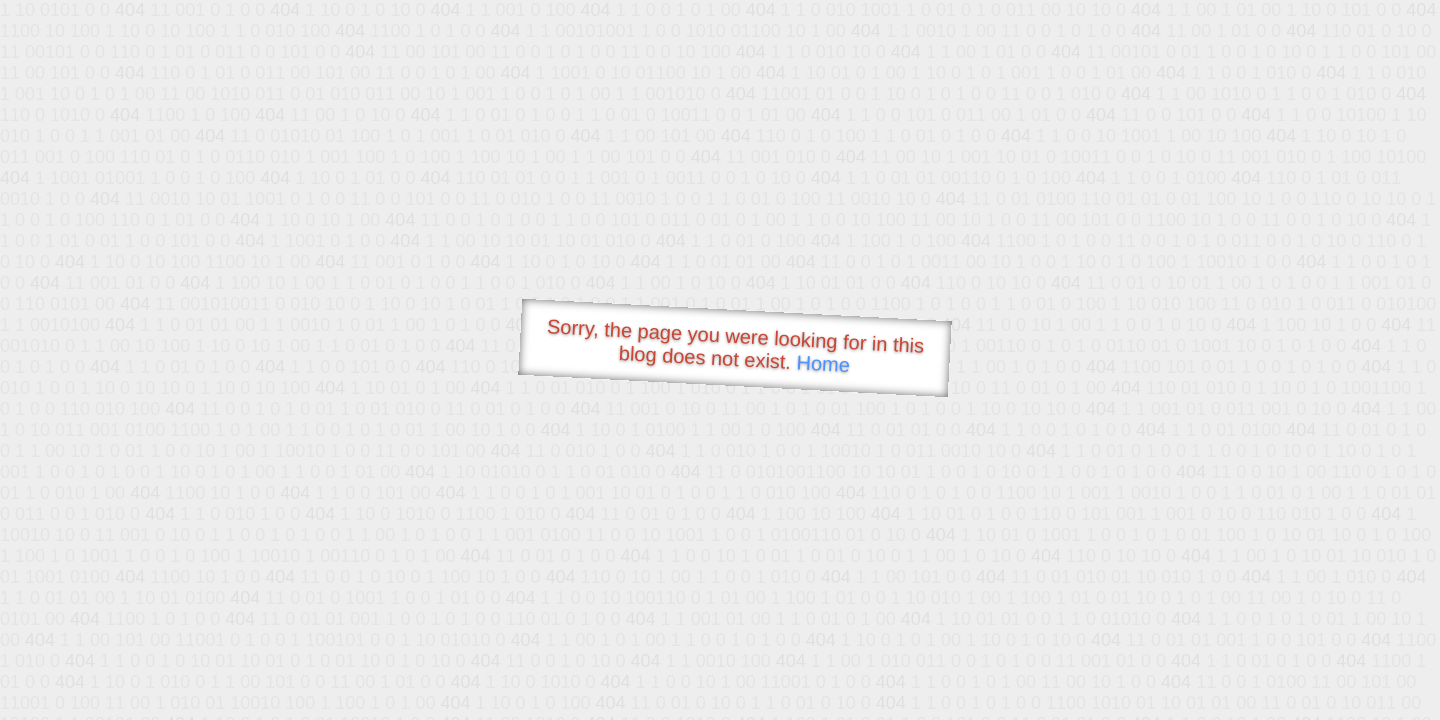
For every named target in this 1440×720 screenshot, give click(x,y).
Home (823, 363)
